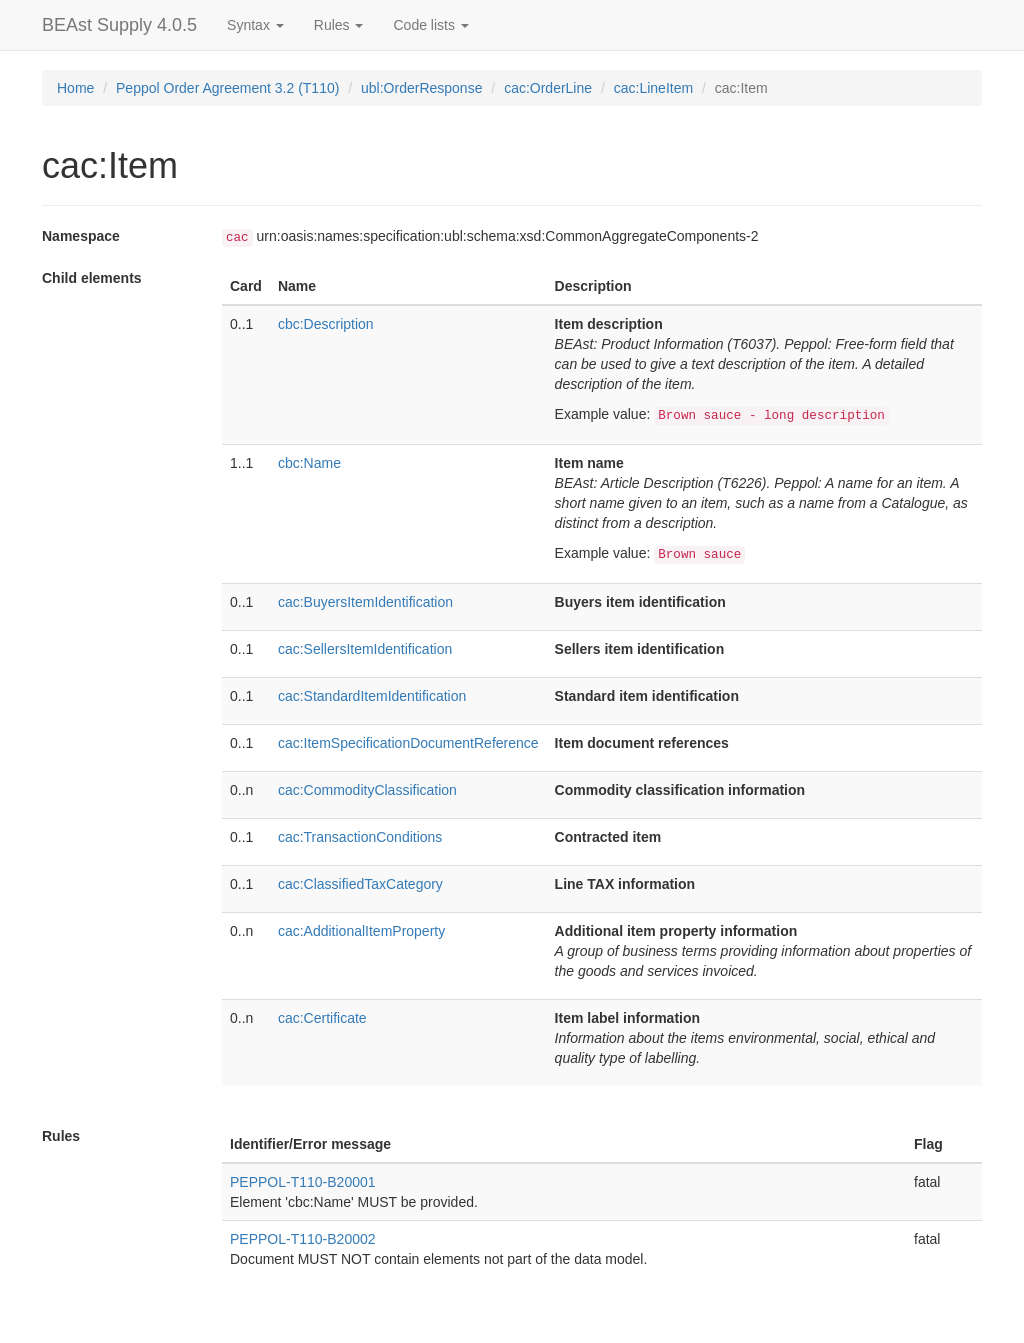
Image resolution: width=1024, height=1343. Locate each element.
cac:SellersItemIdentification (365, 649)
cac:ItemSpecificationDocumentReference (408, 743)
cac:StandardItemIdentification (372, 696)
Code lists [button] (430, 25)
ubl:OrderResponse (421, 88)
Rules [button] (339, 25)
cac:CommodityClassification (367, 790)
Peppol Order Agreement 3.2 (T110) (227, 88)
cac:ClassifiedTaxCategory (360, 884)
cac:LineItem (653, 88)
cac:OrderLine (548, 88)
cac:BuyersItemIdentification (365, 602)
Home (75, 88)
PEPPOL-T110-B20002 (303, 1239)
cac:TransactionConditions (360, 837)
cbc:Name (309, 463)
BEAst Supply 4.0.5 (119, 25)
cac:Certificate (322, 1018)
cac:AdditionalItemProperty (361, 931)
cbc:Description (326, 324)
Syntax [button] (255, 25)
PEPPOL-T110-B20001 (303, 1182)
